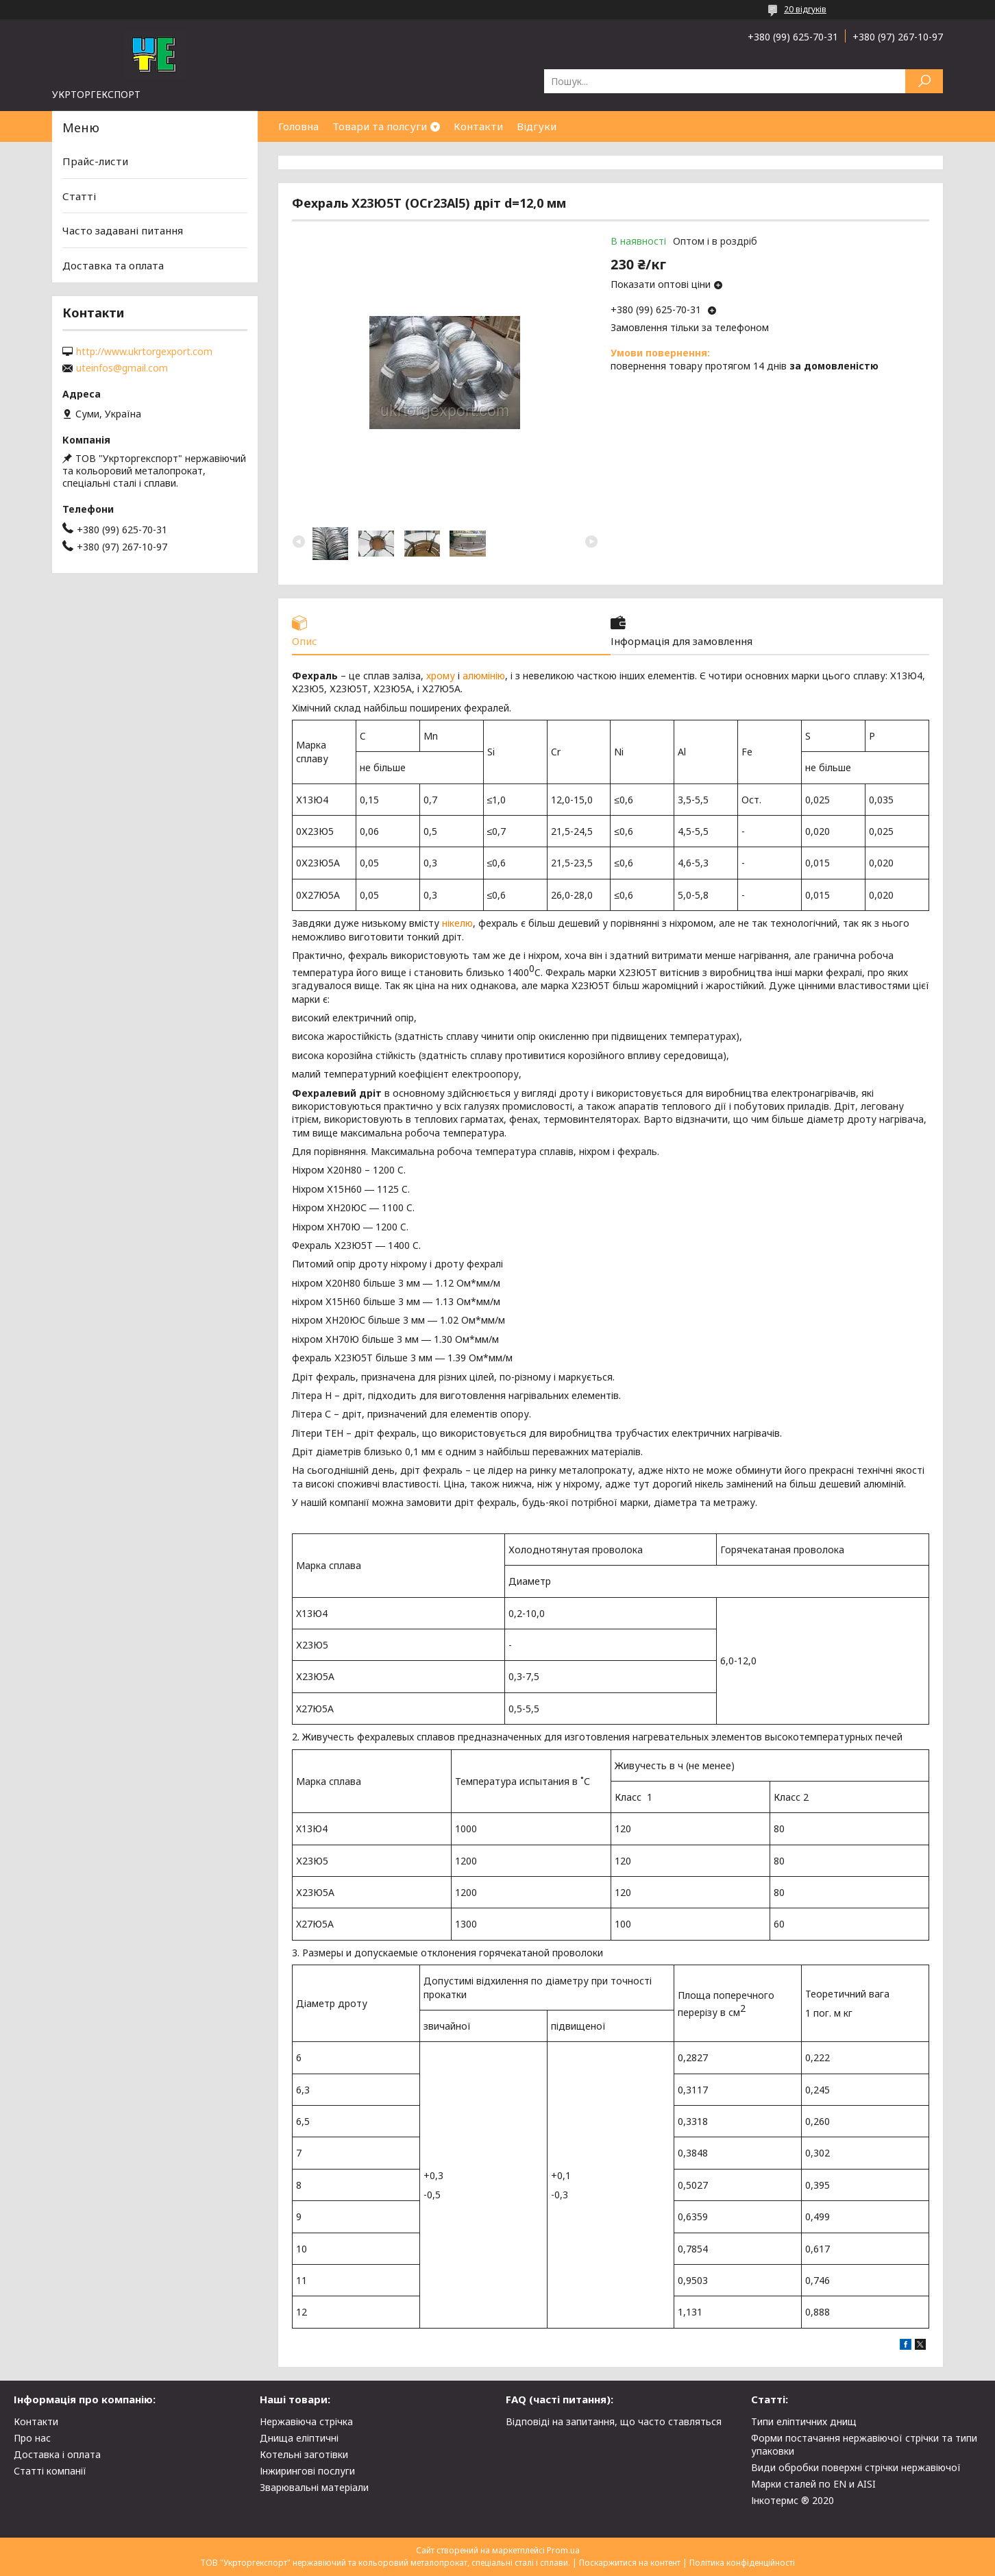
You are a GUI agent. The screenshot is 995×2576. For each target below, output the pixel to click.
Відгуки (536, 126)
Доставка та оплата (113, 265)
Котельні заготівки (304, 2454)
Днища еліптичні (299, 2437)
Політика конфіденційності (742, 2562)
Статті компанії (50, 2470)
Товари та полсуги (379, 126)
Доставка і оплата (57, 2454)
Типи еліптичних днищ (804, 2421)
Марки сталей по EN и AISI (813, 2483)
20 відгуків (805, 9)
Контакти (478, 126)
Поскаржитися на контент (629, 2562)
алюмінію (484, 675)
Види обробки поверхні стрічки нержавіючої (856, 2467)
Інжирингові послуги (307, 2470)
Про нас (32, 2437)
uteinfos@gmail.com (122, 368)
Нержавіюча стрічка (306, 2421)
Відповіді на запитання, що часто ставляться (614, 2421)
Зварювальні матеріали (314, 2487)
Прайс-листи (95, 161)
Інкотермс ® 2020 (792, 2500)
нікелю (457, 923)
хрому (440, 675)
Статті (79, 196)
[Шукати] (924, 81)
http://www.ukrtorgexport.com (144, 351)
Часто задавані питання (122, 230)
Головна (298, 126)
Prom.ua (563, 2550)
